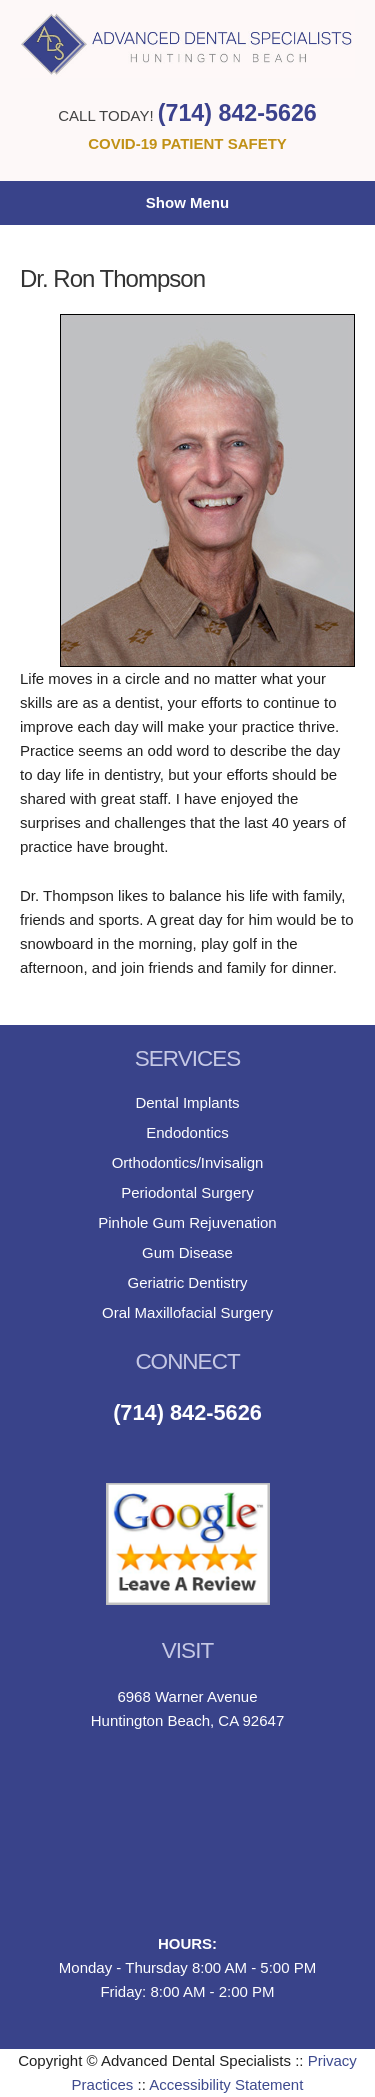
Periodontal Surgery (187, 1192)
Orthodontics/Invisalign (188, 1162)
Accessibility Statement (226, 2084)
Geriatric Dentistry (187, 1282)
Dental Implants (187, 1102)
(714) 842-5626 (237, 113)
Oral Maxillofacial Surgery (187, 1312)
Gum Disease (187, 1252)
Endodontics (187, 1132)
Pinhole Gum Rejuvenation (187, 1222)
